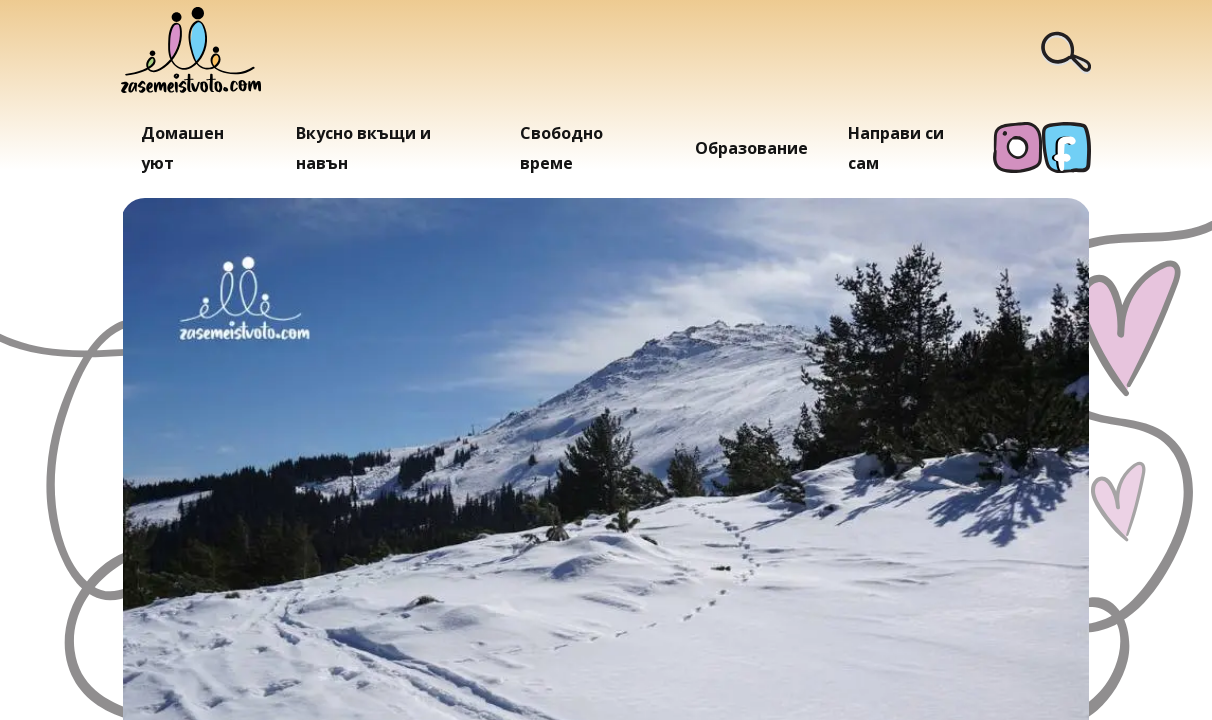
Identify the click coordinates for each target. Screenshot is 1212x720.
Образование (751, 148)
